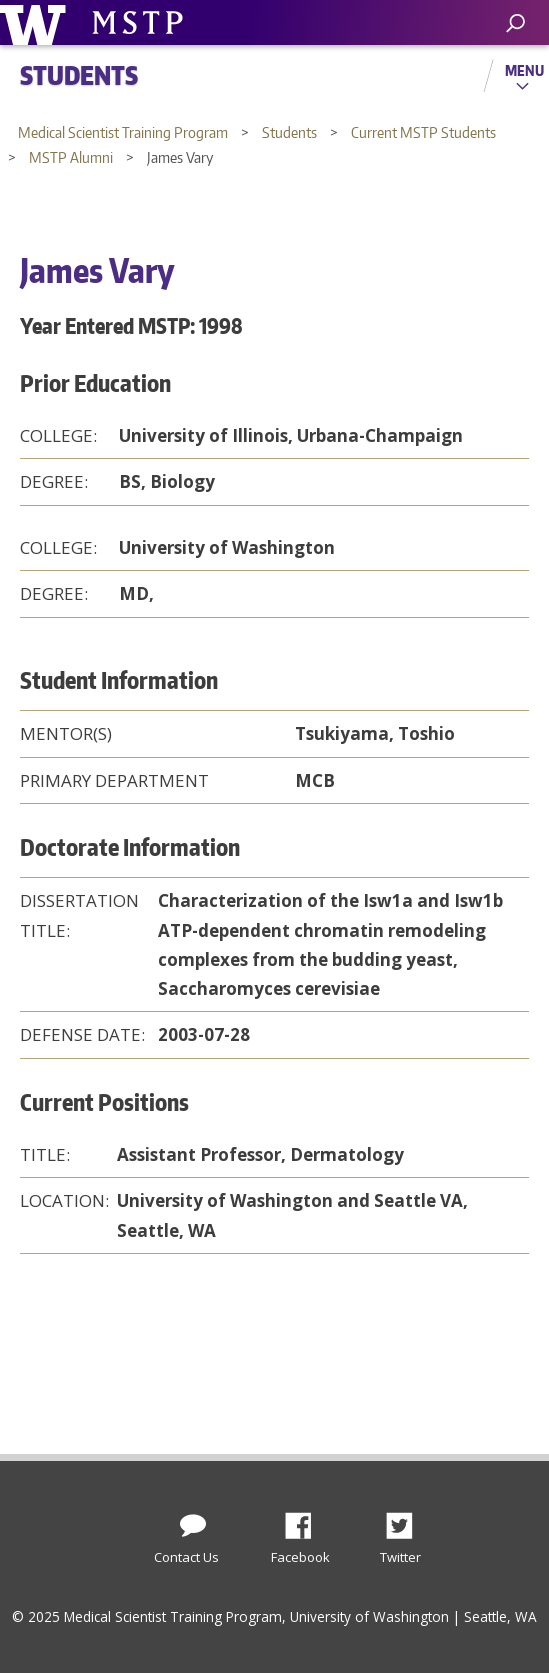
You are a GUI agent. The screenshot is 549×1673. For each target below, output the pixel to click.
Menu (524, 70)
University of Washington (36, 22)
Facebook (306, 1520)
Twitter (407, 1520)
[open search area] (515, 23)
